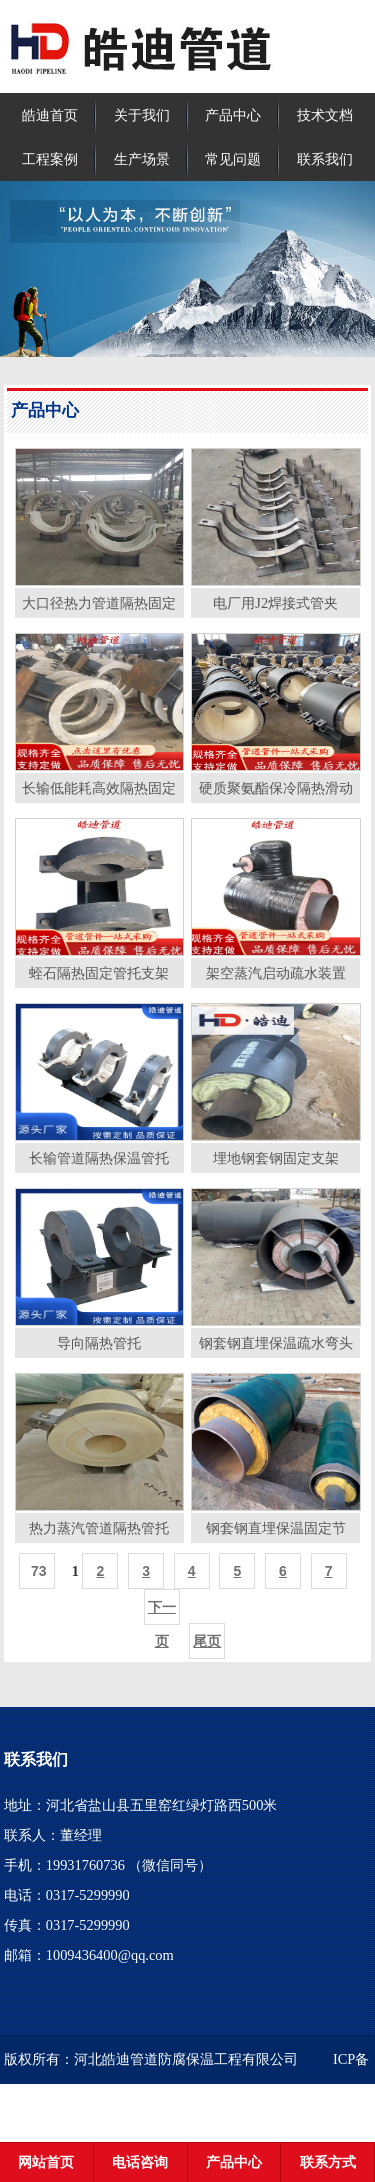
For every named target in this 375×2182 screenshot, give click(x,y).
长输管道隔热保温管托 (99, 1158)
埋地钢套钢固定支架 (276, 1158)
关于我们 (142, 115)
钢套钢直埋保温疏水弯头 (276, 1343)
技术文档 (325, 115)
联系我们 (325, 159)
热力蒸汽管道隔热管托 (99, 1528)
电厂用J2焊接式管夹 (275, 603)
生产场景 (142, 159)
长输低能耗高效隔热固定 (99, 788)
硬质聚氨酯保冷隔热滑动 (276, 788)
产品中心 (233, 115)
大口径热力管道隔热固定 (99, 603)
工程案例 (50, 159)
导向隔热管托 (99, 1343)
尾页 (207, 1641)
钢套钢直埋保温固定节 (276, 1528)
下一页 (162, 1612)
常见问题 (233, 159)
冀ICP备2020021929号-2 (123, 2108)
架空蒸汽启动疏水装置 (276, 973)
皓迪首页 (50, 115)
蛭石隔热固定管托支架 (99, 973)
